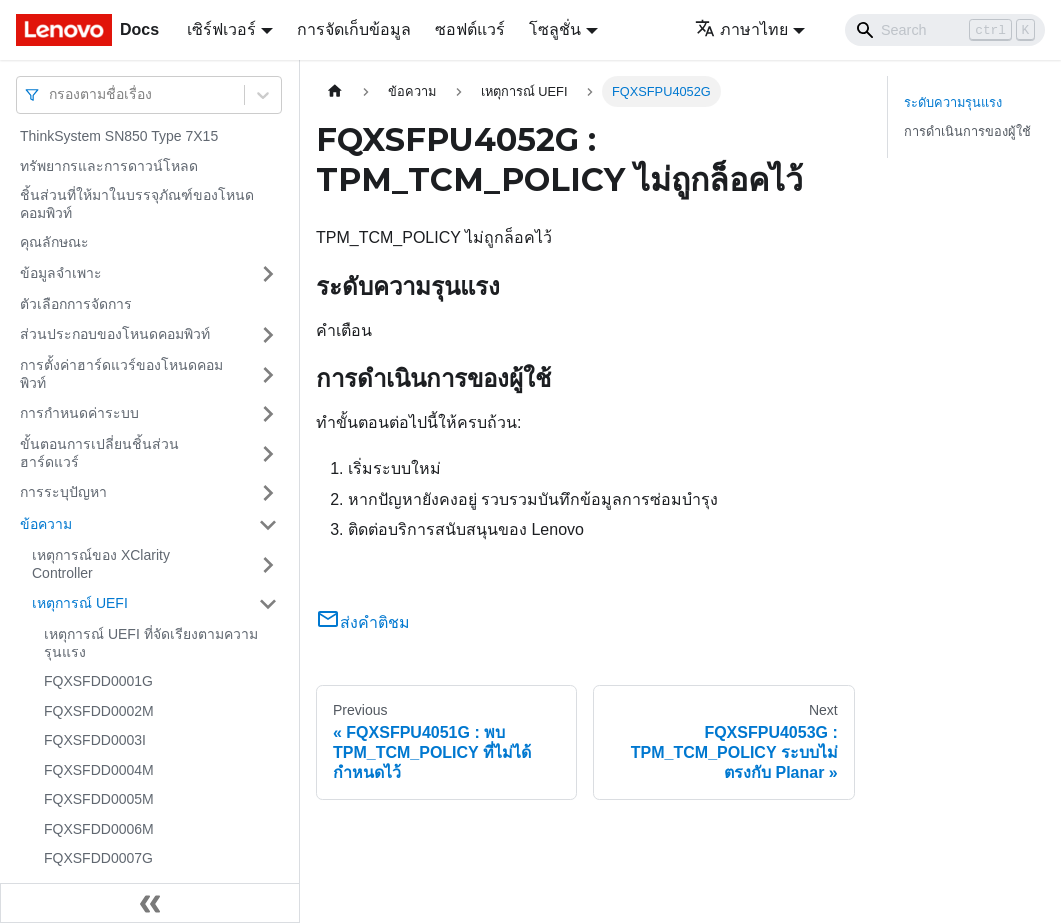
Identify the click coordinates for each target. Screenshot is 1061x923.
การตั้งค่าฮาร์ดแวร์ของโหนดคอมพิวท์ (121, 374)
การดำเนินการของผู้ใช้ (967, 131)
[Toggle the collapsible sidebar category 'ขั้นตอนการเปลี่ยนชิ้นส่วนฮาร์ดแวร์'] (268, 453)
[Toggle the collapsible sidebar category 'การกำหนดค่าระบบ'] (268, 414)
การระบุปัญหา (63, 492)
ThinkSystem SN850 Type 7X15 (119, 136)
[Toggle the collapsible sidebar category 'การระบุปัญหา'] (268, 493)
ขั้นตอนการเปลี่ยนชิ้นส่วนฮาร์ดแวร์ (99, 453)
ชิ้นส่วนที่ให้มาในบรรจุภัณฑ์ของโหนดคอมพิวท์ (137, 204)
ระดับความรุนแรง (953, 102)
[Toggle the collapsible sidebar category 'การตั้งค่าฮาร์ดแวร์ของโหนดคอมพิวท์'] (268, 374)
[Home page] (335, 91)
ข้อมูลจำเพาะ (61, 273)
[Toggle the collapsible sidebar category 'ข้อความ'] (268, 525)
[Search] (945, 30)
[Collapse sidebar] (150, 903)
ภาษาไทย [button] (741, 29)
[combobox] (51, 94)
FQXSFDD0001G (98, 681)
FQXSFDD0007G (98, 858)
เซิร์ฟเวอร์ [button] (221, 29)
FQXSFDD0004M (99, 770)
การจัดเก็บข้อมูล (354, 29)
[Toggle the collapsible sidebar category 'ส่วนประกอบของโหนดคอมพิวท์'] (268, 335)
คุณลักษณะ (54, 242)
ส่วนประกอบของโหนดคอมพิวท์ (115, 334)
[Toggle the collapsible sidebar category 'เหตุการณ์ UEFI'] (268, 604)
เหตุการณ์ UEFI (80, 603)
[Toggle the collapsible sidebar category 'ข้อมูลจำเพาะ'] (268, 274)
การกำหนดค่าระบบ (79, 413)
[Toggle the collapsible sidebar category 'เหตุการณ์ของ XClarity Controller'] (268, 564)
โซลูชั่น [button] (555, 29)
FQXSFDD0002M (99, 711)
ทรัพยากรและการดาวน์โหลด (109, 166)
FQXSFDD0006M (99, 829)
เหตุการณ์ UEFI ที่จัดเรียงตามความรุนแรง (151, 643)
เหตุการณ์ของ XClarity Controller (101, 564)
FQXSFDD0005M (99, 799)
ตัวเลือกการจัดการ (76, 304)
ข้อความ (46, 524)
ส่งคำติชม (363, 622)
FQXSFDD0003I (95, 740)
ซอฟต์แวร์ (470, 29)
